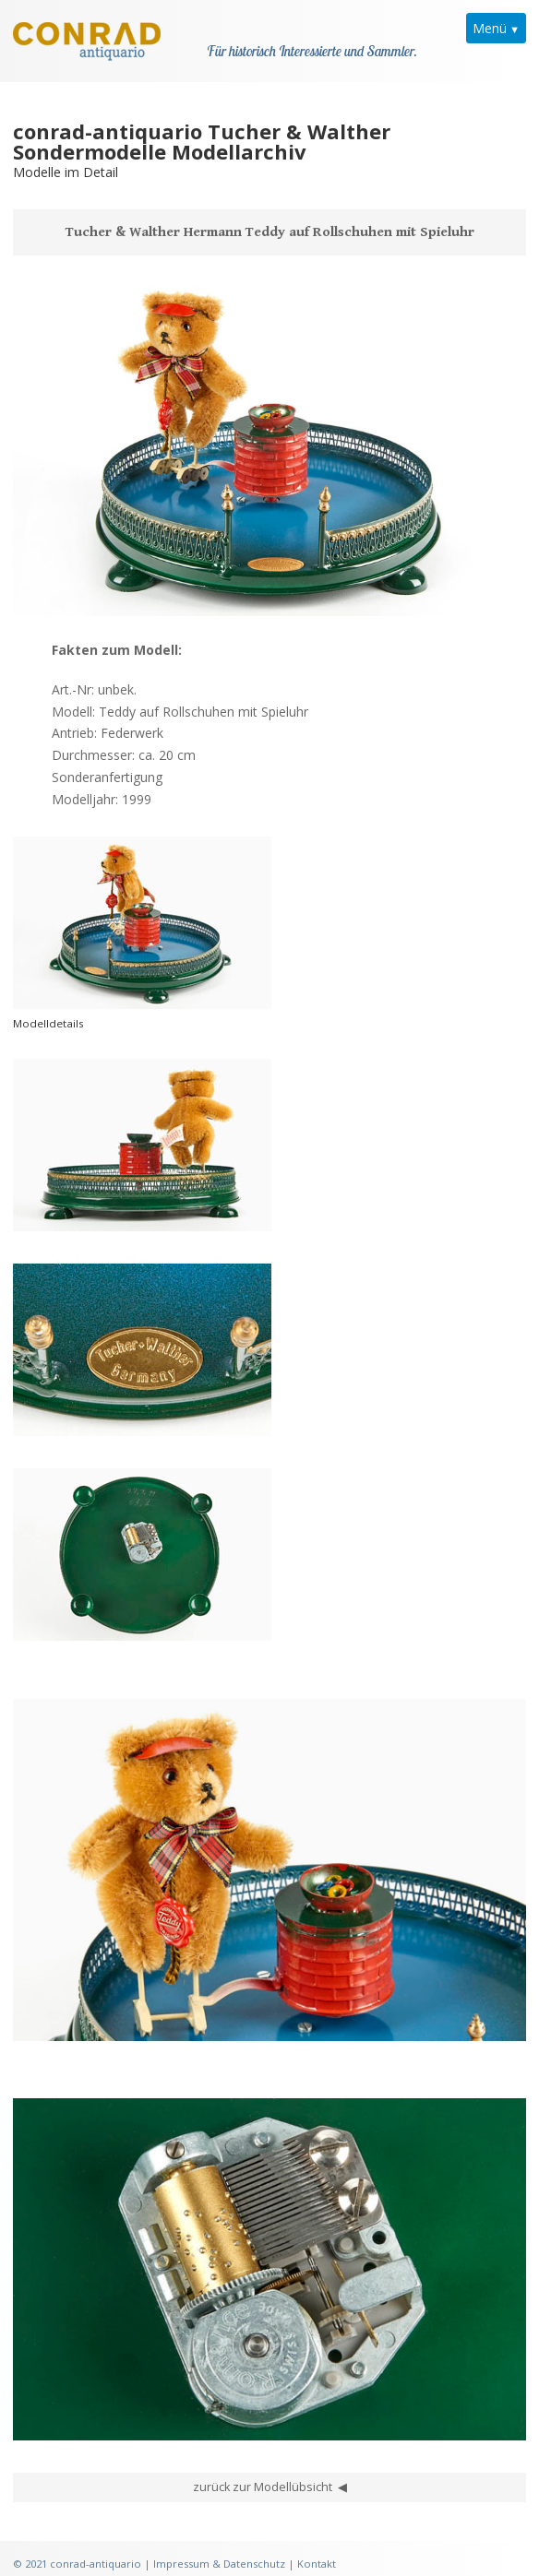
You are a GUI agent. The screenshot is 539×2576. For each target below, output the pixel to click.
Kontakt (316, 2538)
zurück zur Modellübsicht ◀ (270, 2461)
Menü (490, 28)
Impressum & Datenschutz (219, 2538)
